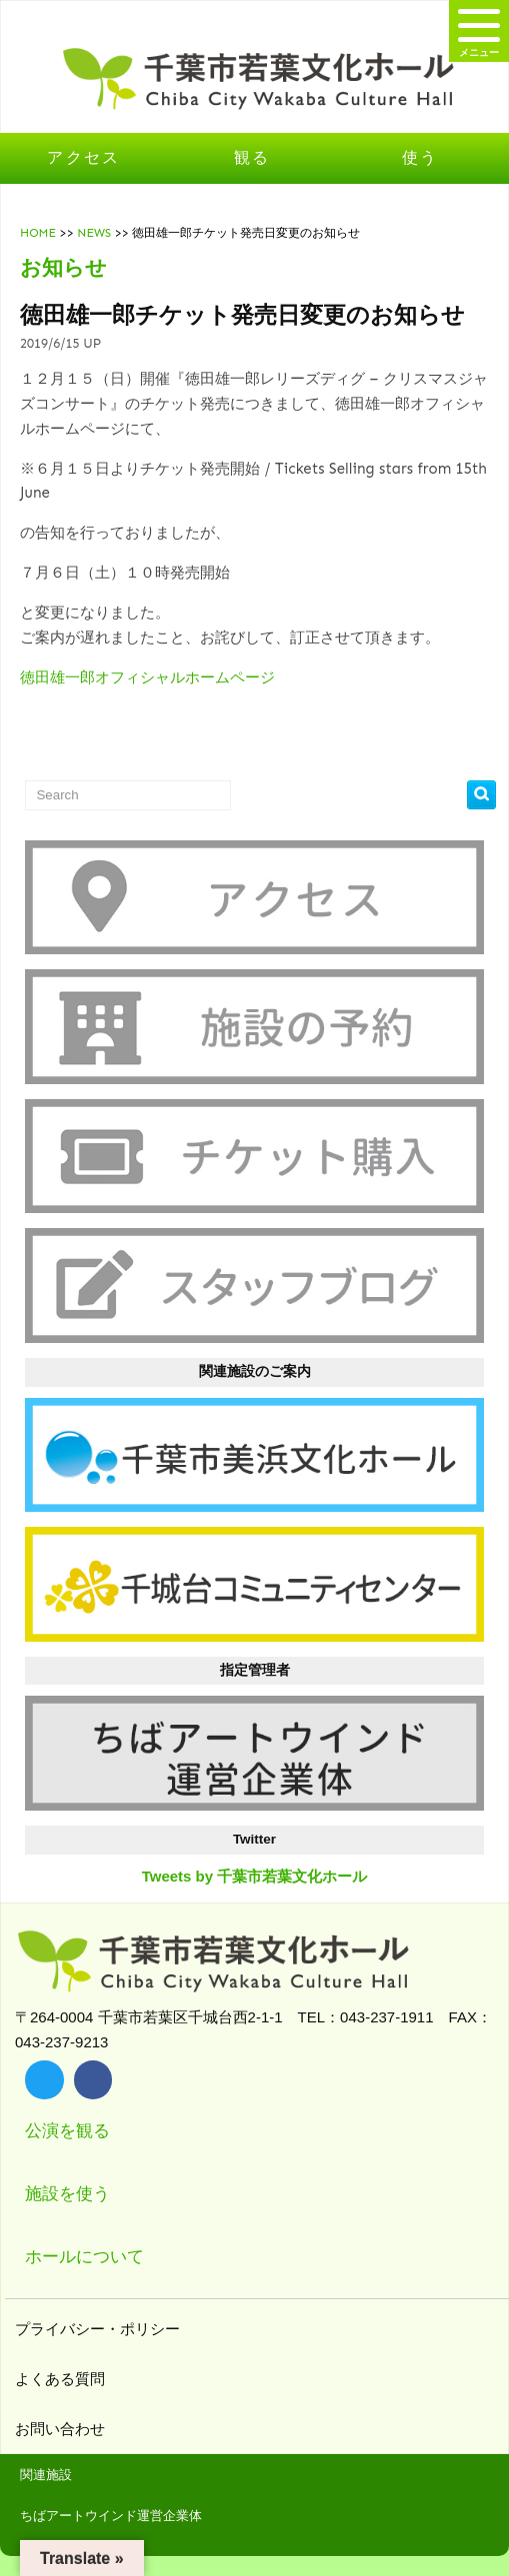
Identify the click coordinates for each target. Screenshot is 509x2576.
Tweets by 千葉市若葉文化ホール (255, 1876)
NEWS (94, 233)
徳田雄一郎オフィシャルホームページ (147, 677)
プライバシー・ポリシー (100, 2328)
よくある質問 (62, 2378)
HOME (38, 233)
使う (420, 157)
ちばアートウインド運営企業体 (111, 2515)
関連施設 (46, 2474)
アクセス (84, 157)
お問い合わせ (62, 2428)
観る (252, 157)
